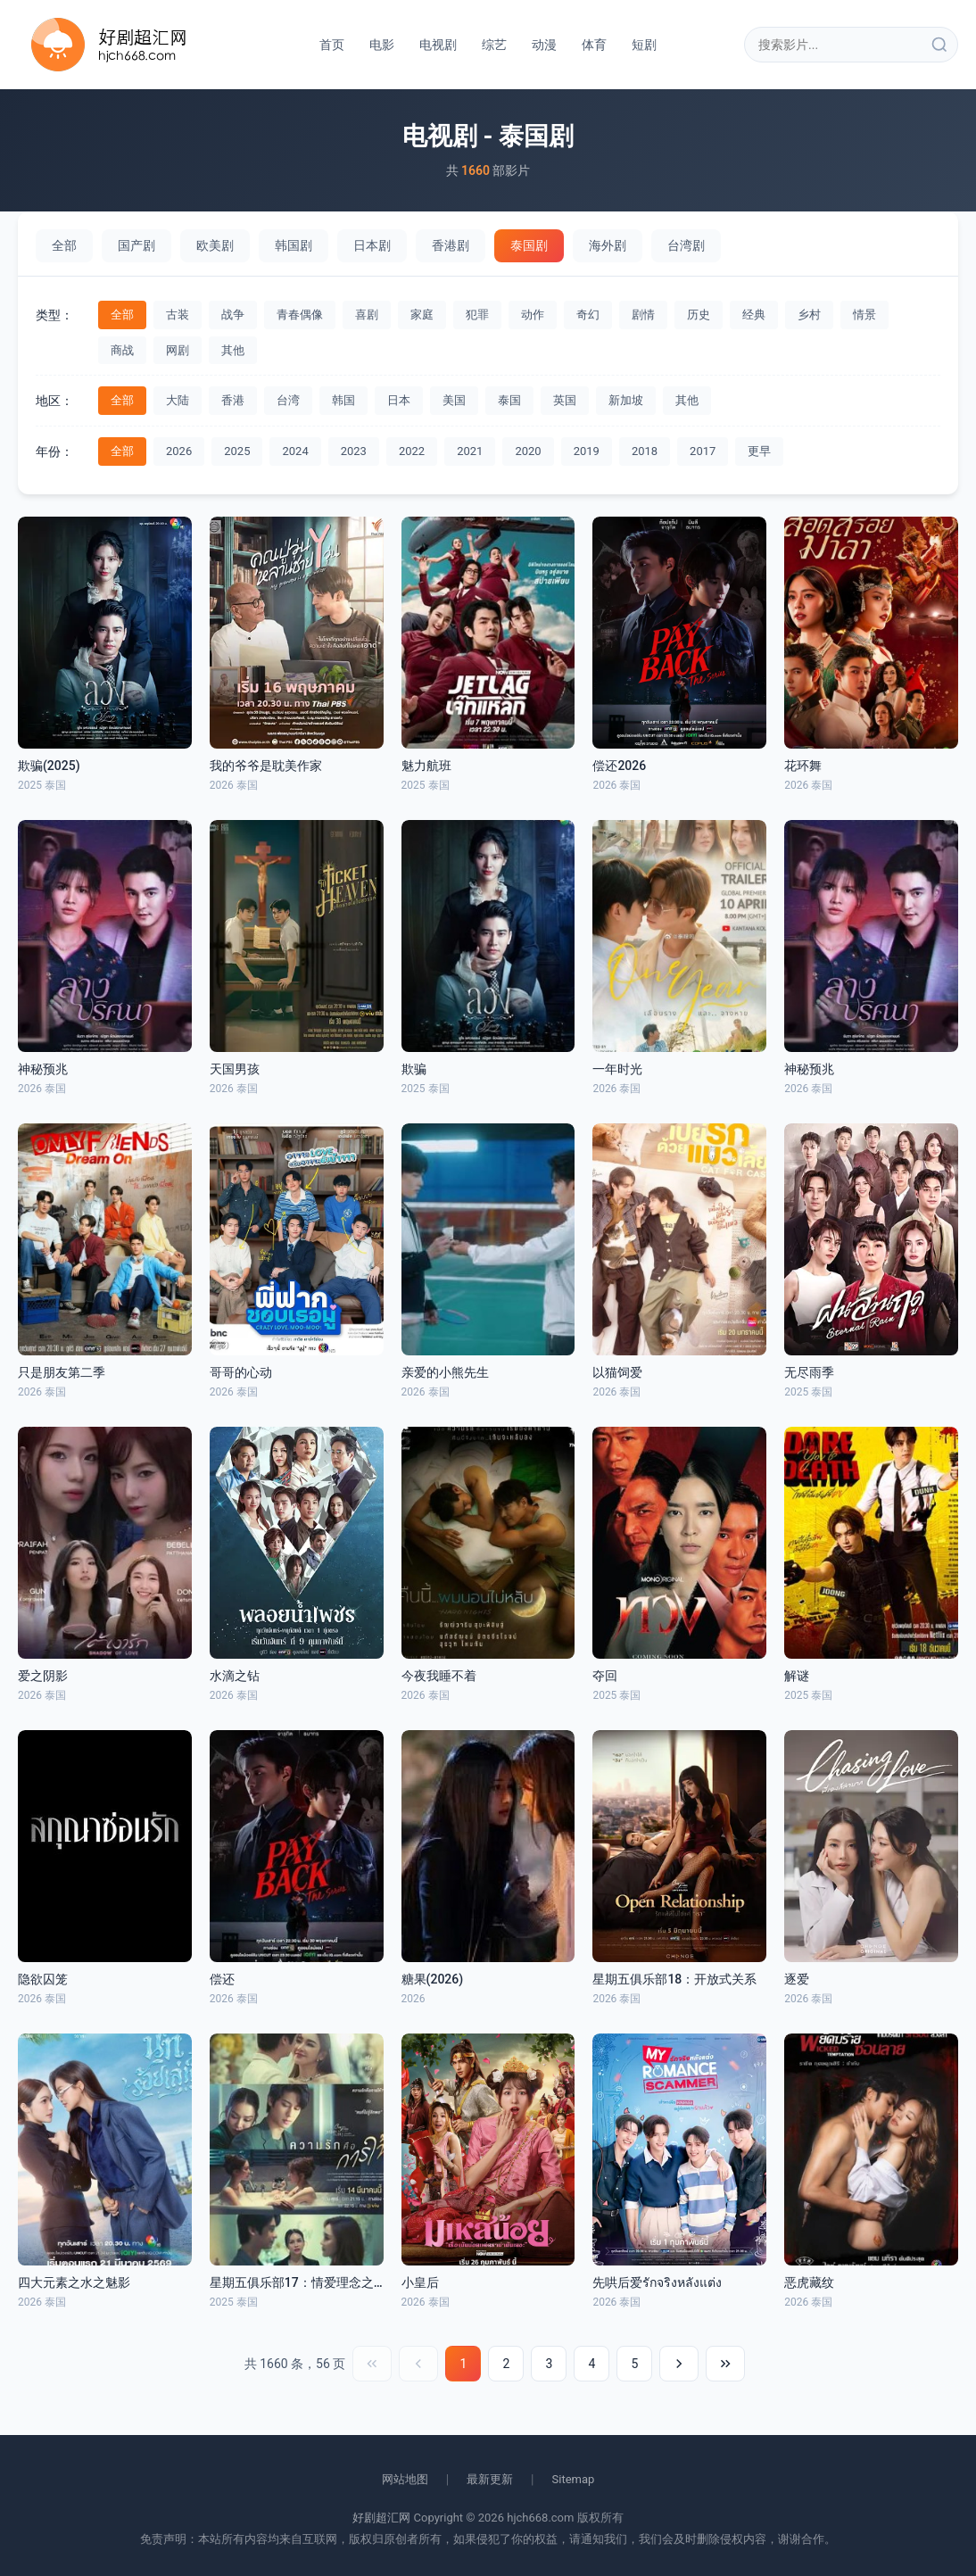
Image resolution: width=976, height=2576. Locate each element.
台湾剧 (686, 245)
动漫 (544, 44)
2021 (470, 451)
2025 (237, 451)
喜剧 (366, 314)
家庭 (422, 314)
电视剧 (438, 44)
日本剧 (372, 245)
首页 (331, 44)
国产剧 (136, 245)
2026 (179, 451)
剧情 (643, 314)
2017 (702, 451)
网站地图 (405, 2479)
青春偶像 (300, 314)
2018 (645, 451)
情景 (864, 314)
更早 (759, 451)
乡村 (809, 314)
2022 (412, 451)
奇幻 (588, 314)
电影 (381, 44)
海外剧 (607, 245)
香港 (232, 400)
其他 (232, 350)
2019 (587, 451)
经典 (753, 314)
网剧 (177, 350)
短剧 (644, 44)
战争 (232, 314)
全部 (64, 245)
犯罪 (477, 314)
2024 (295, 451)
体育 (594, 44)
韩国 (343, 400)
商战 (122, 350)
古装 (177, 314)
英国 (564, 400)
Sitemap (573, 2479)
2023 (354, 451)
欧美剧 (215, 245)
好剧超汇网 (381, 2517)
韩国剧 (293, 245)
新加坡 (625, 400)
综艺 (494, 44)
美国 (454, 400)
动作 (532, 314)
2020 (528, 451)
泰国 (509, 400)
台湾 (288, 400)
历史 (698, 314)
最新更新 (490, 2479)
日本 (398, 400)
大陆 (177, 400)
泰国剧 (529, 245)
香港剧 (450, 245)
